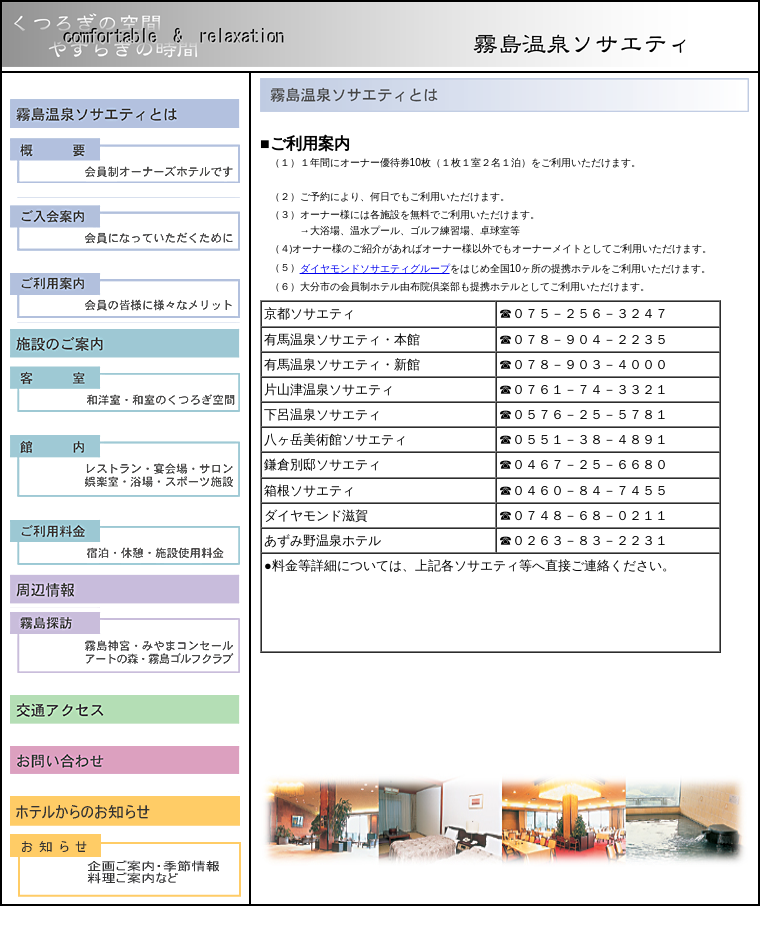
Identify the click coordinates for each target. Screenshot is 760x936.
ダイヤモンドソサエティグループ (375, 268)
